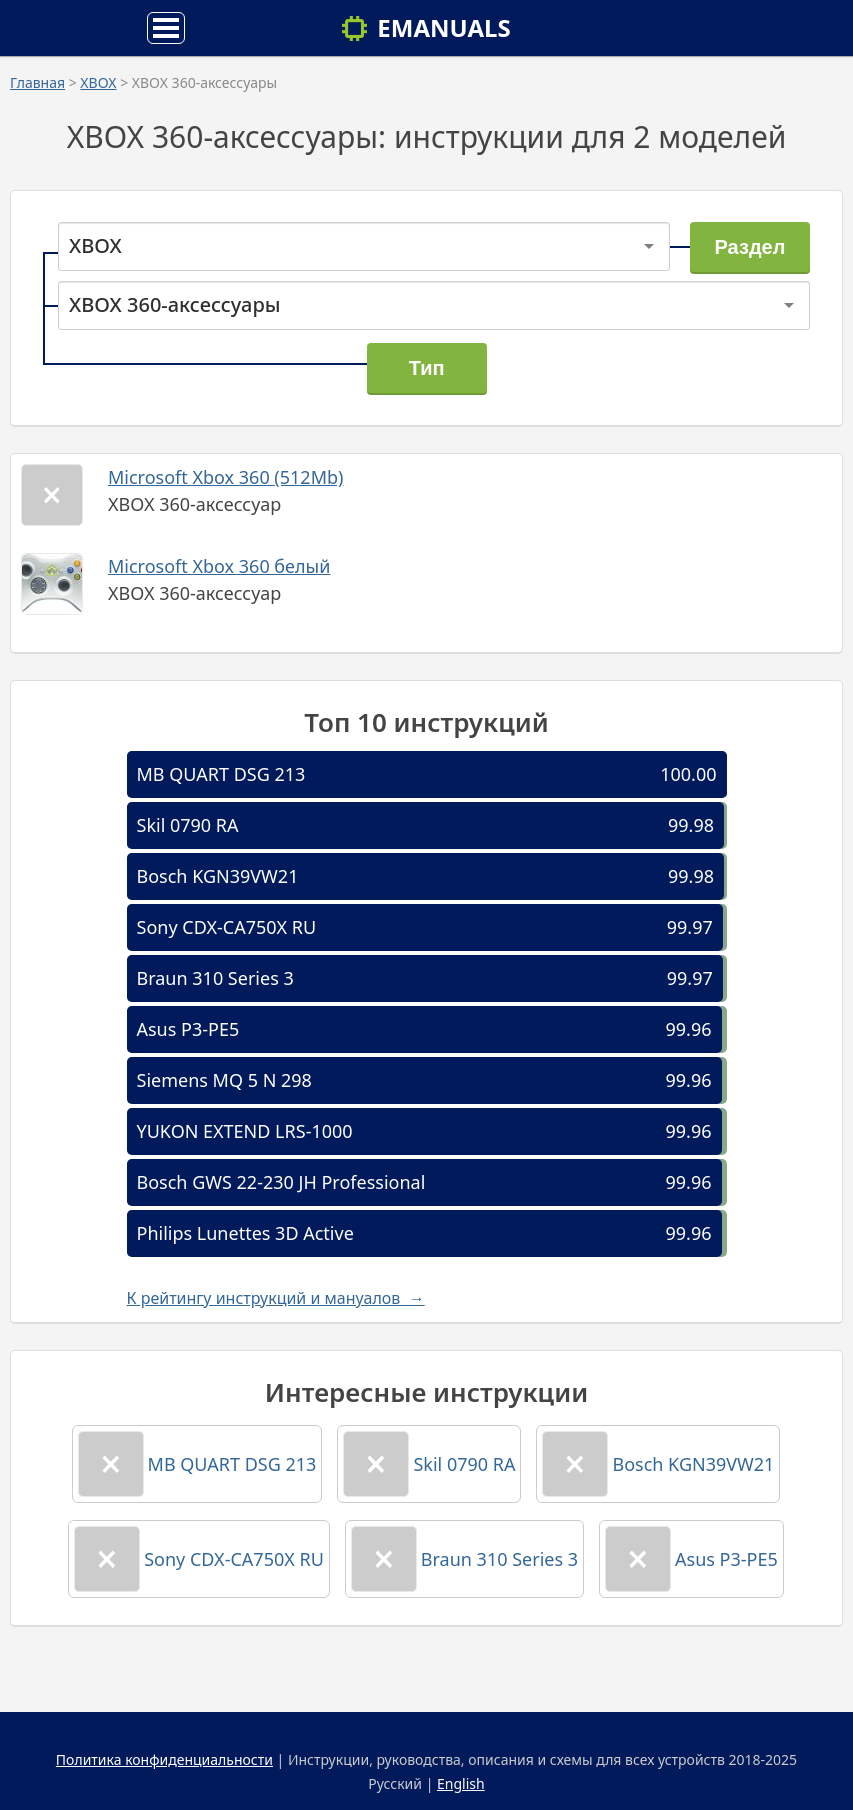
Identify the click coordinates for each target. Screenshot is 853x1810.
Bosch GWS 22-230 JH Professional (281, 1182)
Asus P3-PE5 (188, 1029)
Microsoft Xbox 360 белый (219, 566)
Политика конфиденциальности (164, 1759)
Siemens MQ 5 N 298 (224, 1080)
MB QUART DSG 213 (221, 774)
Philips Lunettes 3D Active (245, 1233)
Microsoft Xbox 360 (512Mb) (225, 477)
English (461, 1783)
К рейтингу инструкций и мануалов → (276, 1298)
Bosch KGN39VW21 (218, 876)
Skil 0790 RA (188, 825)
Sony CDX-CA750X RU (227, 927)
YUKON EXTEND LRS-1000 (245, 1131)
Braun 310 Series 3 (215, 978)
